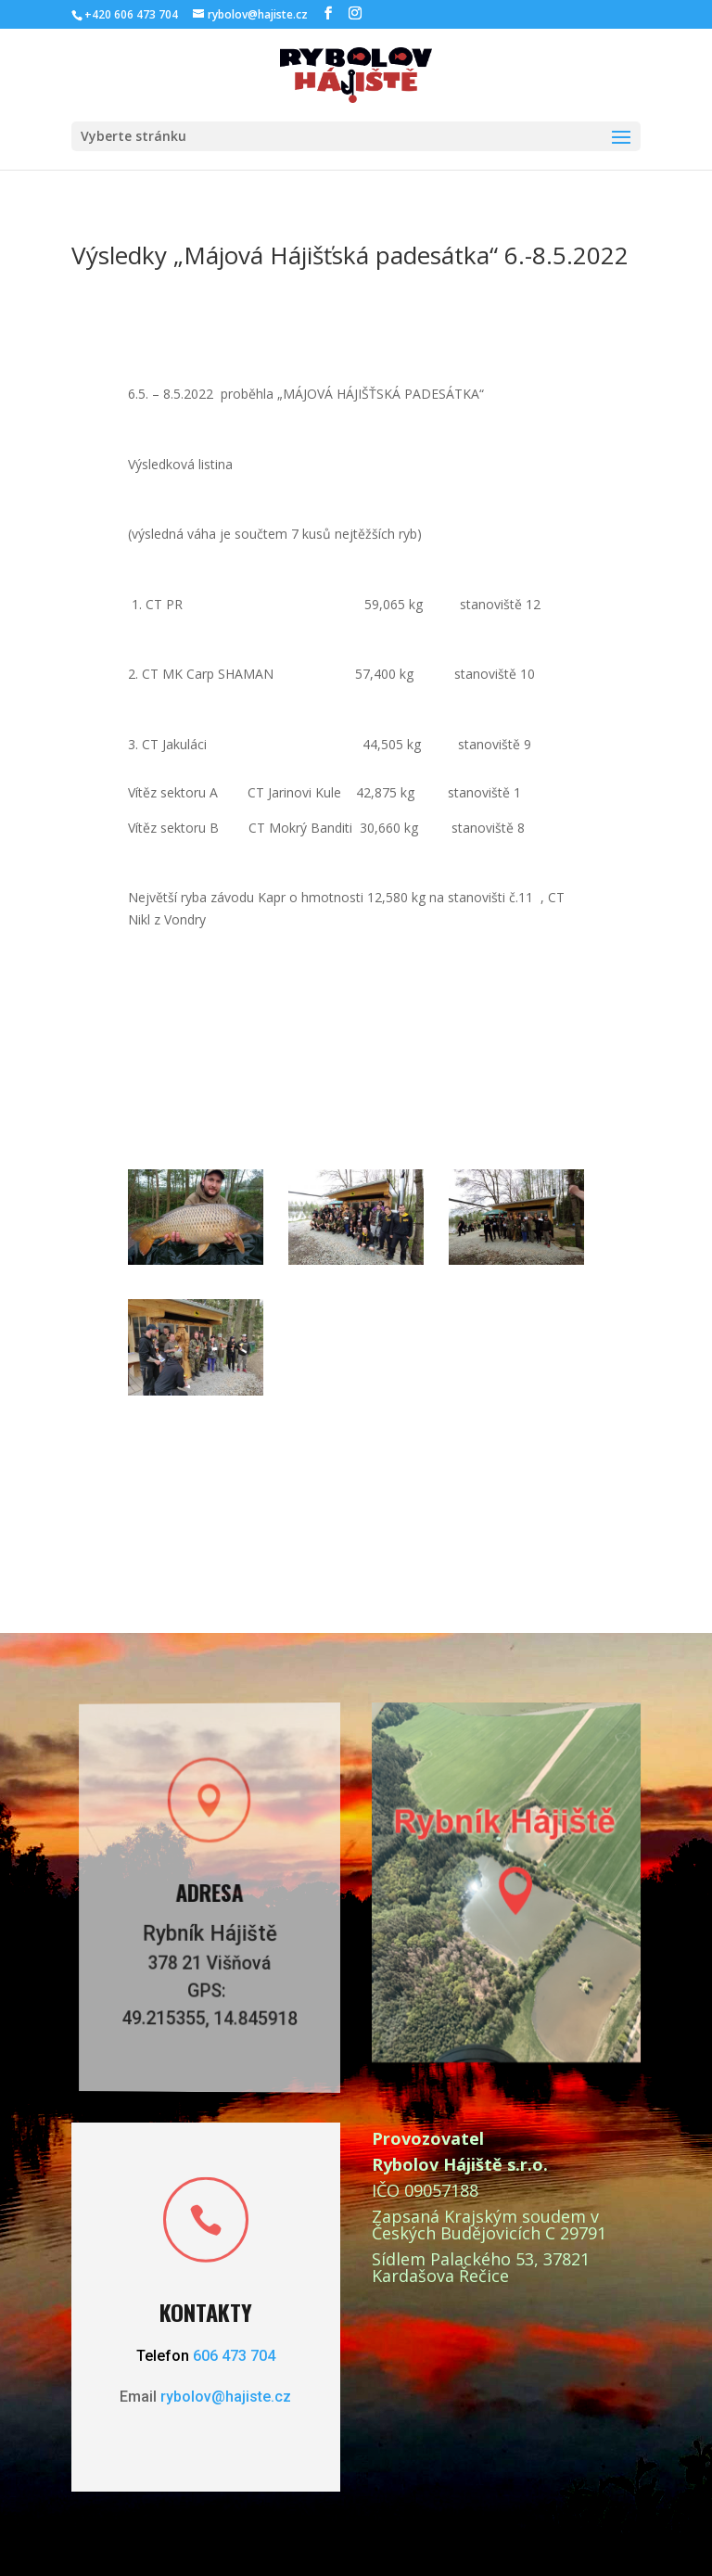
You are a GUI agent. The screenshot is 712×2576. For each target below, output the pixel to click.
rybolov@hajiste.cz (225, 2396)
